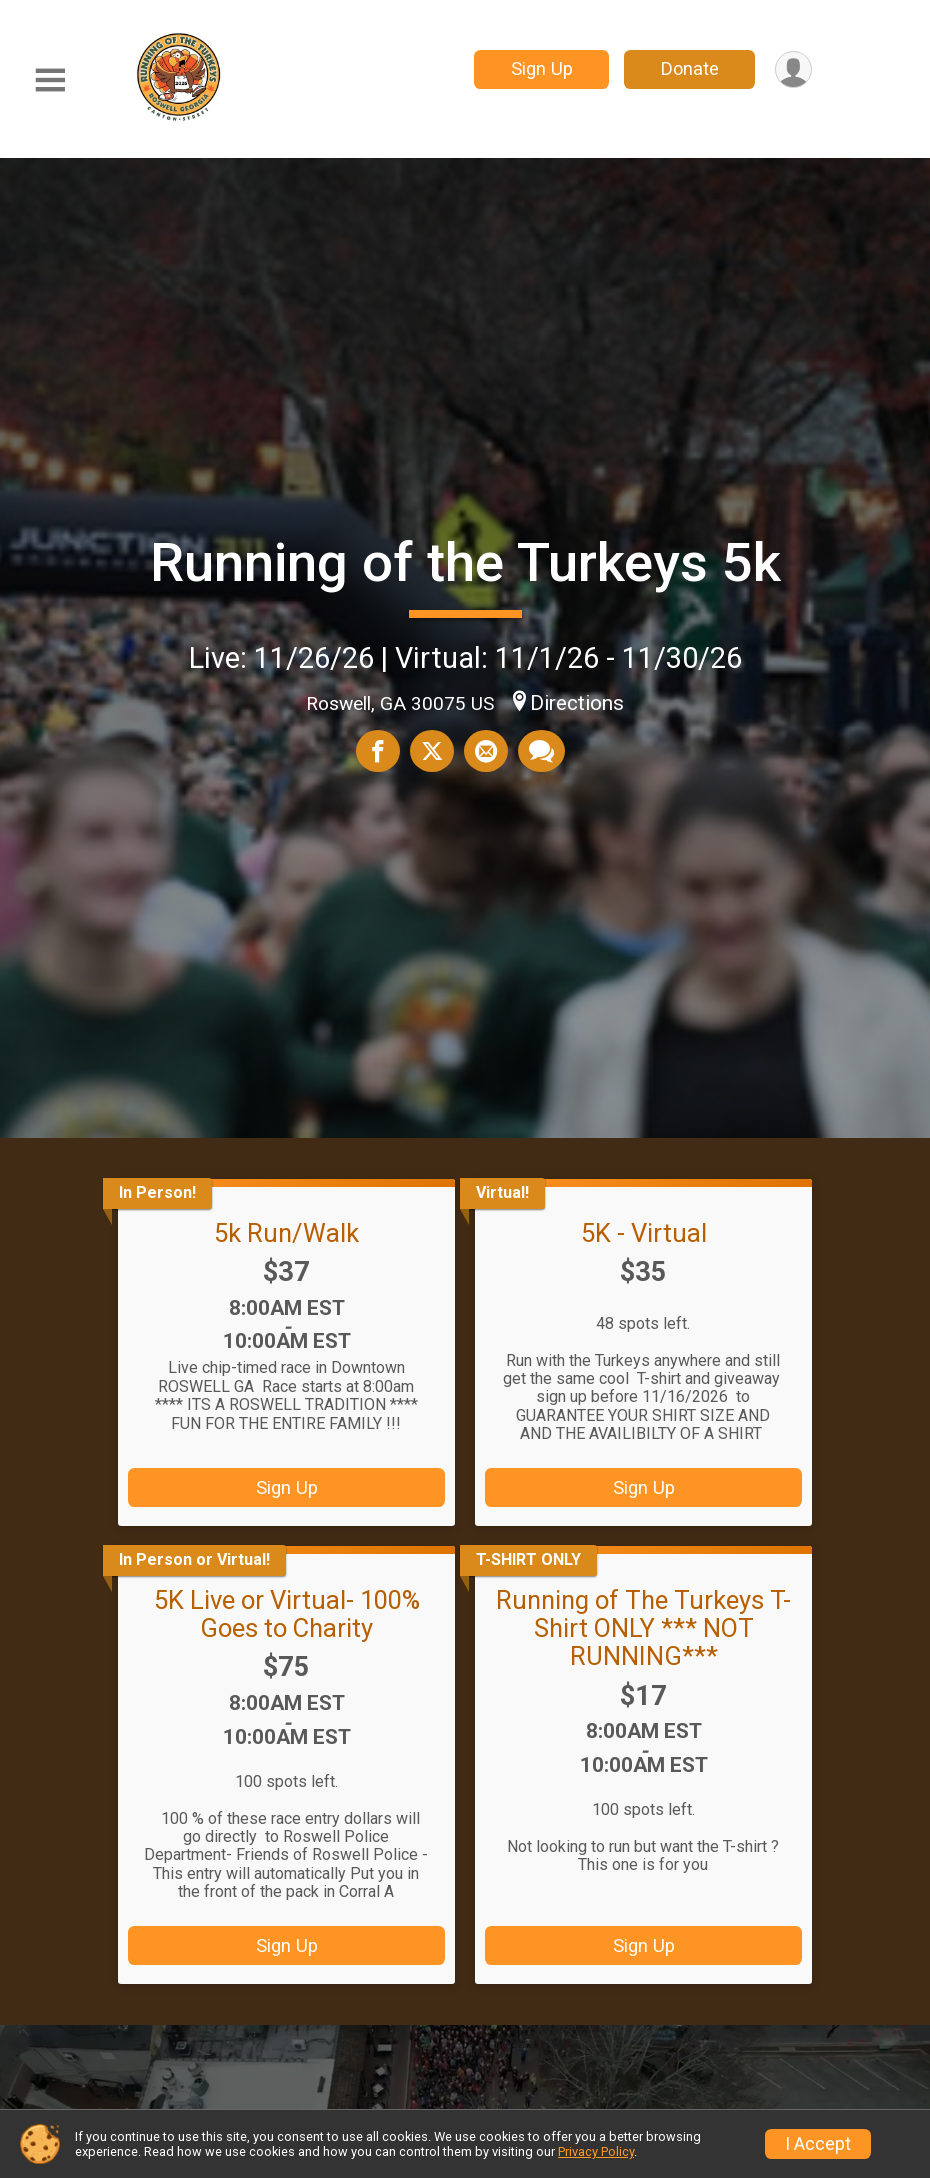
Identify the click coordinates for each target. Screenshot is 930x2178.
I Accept (818, 2144)
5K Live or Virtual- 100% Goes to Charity (287, 1614)
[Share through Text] (541, 751)
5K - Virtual (644, 1233)
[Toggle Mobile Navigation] (50, 80)
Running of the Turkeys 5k (465, 562)
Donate (690, 68)
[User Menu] (793, 69)
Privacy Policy (596, 2151)
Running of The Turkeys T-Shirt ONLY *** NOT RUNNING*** (643, 1628)
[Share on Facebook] (378, 751)
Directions (577, 703)
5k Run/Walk (286, 1233)
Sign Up (542, 68)
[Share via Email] (486, 751)
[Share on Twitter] (432, 751)
